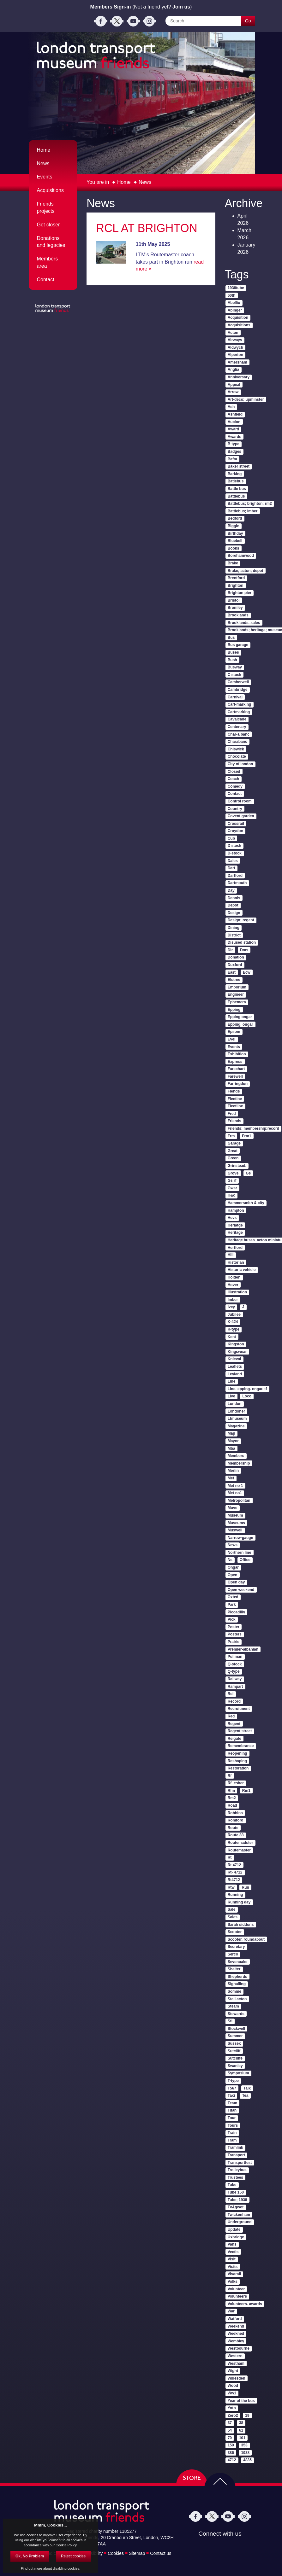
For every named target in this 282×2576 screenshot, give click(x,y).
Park (232, 1604)
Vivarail (234, 2274)
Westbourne (238, 2348)
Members (236, 1456)
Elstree (234, 979)
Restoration (238, 1768)
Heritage (235, 1232)
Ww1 (232, 2393)
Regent (234, 1724)
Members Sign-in (110, 6)
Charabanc (237, 741)
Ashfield (235, 414)
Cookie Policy (66, 2545)
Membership (239, 1463)
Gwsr (232, 1188)
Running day (239, 1902)
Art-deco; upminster (246, 399)
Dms (244, 950)
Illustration (237, 1292)
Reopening (237, 1753)
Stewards (236, 2014)
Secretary (236, 1946)
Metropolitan (239, 1500)
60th (232, 295)
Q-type (234, 1671)
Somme (234, 1991)
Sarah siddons (241, 1924)
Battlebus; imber (243, 511)
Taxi (231, 2095)
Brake (233, 563)
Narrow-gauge (240, 1538)
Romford (235, 1820)
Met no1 (235, 1493)
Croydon (235, 831)
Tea (245, 2095)
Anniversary (238, 377)
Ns (230, 1560)
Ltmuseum (237, 1418)
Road (232, 1805)
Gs (248, 1173)
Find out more (31, 2568)
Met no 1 (235, 1485)
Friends (234, 1121)
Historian (236, 1262)
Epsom (234, 1031)
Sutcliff (234, 2051)
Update (234, 2229)
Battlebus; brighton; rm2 (250, 503)
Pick (232, 1619)
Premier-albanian (243, 1649)
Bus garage (238, 645)
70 (230, 2438)
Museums (236, 1523)
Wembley (236, 2341)
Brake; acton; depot (245, 570)
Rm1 (246, 1790)
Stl (230, 2021)
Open (232, 1575)
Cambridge (238, 689)
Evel (232, 1039)
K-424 (233, 1322)
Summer (235, 2036)
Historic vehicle (242, 1270)
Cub (231, 838)
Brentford (236, 578)
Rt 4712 (234, 1865)
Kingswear (237, 1351)
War (231, 2311)
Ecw (246, 972)
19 (247, 2415)
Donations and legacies (51, 242)
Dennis (234, 898)
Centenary (237, 727)
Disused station (242, 942)
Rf (230, 1776)
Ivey (231, 1307)
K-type (233, 1329)
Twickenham (239, 2214)
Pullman (235, 1656)
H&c (231, 1195)
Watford (235, 2319)
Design (234, 913)
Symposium (238, 2073)
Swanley (235, 2066)
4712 (232, 2460)
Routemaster (239, 1850)
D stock (234, 845)
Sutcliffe (235, 2058)
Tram (232, 2140)
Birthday (235, 533)
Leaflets (235, 1366)
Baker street (238, 466)
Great (232, 1151)
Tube (232, 2185)
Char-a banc (238, 734)
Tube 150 (236, 2192)
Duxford (235, 965)
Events (44, 176)
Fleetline (235, 1106)
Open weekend (241, 1590)
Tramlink (235, 2147)
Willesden (236, 2378)
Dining (233, 927)
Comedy (235, 786)
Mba (231, 1448)
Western (235, 2356)
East (232, 972)
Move (232, 1508)
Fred (232, 1113)
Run (245, 1887)
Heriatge (235, 1225)
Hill (231, 1255)
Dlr (230, 950)
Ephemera (237, 1002)
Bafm (232, 459)
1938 (245, 2453)
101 (242, 2438)
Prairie (233, 1642)
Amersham (237, 362)
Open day (236, 1582)
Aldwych (235, 347)
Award (233, 429)
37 (230, 2423)
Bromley (235, 607)
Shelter (234, 1969)
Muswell (235, 1530)
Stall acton (237, 1999)
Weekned (236, 2333)
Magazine (236, 1426)
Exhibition (237, 1054)
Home (124, 182)
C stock (234, 675)
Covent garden (241, 816)
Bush (232, 660)
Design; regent (241, 920)
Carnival (235, 697)
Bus (231, 637)
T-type (233, 2080)
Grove (233, 1173)
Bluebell (235, 541)
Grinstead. (237, 1165)
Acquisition (238, 317)
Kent (232, 1337)
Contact (45, 279)
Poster (233, 1627)
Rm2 (232, 1798)
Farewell (235, 1076)
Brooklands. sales (244, 623)
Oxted (233, 1597)
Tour (232, 2118)
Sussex (234, 2043)
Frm (231, 1136)
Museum (235, 1515)
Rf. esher (236, 1783)
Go (248, 20)
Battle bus (237, 489)
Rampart (235, 1686)
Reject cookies (73, 2556)
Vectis (233, 2252)
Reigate (234, 1738)
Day (231, 890)
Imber (233, 1299)
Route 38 (236, 1835)
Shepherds (237, 1976)
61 (241, 2430)
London (235, 1404)
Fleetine (235, 1099)
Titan (232, 2110)
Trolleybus (237, 2170)
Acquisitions (50, 190)
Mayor (233, 1441)
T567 (232, 2088)
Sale (232, 1909)
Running (235, 1894)
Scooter (235, 1932)
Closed (234, 771)
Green (233, 1158)
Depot (233, 905)
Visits (233, 2266)
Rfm (231, 1790)
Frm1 (246, 1136)
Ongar (233, 1567)
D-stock (235, 853)
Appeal (234, 384)
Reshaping (237, 1761)
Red (231, 1716)
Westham (236, 2363)
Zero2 (233, 2415)
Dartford (235, 875)
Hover (233, 1285)
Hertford (235, 1247)
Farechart (236, 1069)
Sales (232, 1917)
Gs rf (232, 1180)
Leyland (235, 1374)
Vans (232, 2244)
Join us (181, 6)
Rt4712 (234, 1880)
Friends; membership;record (253, 1128)
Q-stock (235, 1664)
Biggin (233, 526)
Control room (240, 801)
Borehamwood (241, 555)
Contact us (160, 2553)
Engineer (236, 994)
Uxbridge (236, 2237)
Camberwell (238, 682)
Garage (234, 1143)
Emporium (237, 987)
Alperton (235, 355)
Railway (235, 1679)
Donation (236, 957)
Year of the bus (241, 2400)
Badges (234, 451)
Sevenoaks (238, 1962)
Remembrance (241, 1746)
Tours (233, 2125)
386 (231, 2453)
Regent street (240, 1731)
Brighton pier (239, 593)
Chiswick (236, 749)
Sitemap (137, 2553)
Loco (247, 1396)
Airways (235, 340)
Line (232, 1381)
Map (231, 1433)
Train (232, 2132)
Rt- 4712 (235, 1872)
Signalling (237, 1984)
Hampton (236, 1210)
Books (233, 548)
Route (233, 1828)
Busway (235, 667)
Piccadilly (236, 1612)
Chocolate (237, 756)
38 (241, 2423)
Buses (233, 652)
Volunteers (237, 2296)
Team (232, 2103)
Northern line (239, 1552)
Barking (235, 474)
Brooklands (238, 615)
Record (234, 1701)
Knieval (234, 1359)
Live (231, 1396)
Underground (240, 2222)
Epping (234, 1009)
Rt (230, 1857)
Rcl (231, 1694)
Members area (47, 262)
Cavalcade (237, 719)
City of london (240, 764)
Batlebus (236, 481)
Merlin (233, 1470)
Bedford (235, 518)
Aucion (234, 422)
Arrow (233, 392)
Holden (234, 1277)
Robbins (235, 1813)
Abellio (234, 302)
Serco (233, 1954)
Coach (233, 779)
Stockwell (236, 2028)
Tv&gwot (236, 2207)
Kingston (236, 1344)
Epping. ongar (240, 1024)
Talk (247, 2088)
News (145, 182)
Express (235, 1061)
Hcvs (232, 1217)
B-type (233, 444)
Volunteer (236, 2289)
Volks (232, 2281)
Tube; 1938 (237, 2200)
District (234, 935)
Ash (231, 407)
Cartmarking (239, 712)
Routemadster (240, 1842)
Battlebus (236, 496)
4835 (247, 2460)
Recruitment (239, 1708)
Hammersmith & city (246, 1203)
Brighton (235, 585)
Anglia (233, 369)
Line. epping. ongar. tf (247, 1389)
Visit (232, 2259)
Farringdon (238, 1083)
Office (245, 1560)
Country (235, 809)
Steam (233, 2006)
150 (231, 2445)
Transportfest (240, 2162)
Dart (231, 868)
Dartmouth (237, 883)
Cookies (116, 2553)
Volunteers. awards (245, 2304)
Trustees (235, 2177)
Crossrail (236, 823)
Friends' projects (46, 207)
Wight (233, 2371)
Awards (234, 436)
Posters (235, 1634)
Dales (233, 861)
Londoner (236, 1411)
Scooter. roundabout (246, 1939)
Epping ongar (240, 1017)
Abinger (235, 310)
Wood (233, 2385)
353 (244, 2445)
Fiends (234, 1091)
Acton (233, 332)
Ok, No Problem (29, 2556)
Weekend (236, 2326)
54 (230, 2430)
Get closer (48, 224)
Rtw (231, 1887)
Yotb (232, 2408)
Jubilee (234, 1314)
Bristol (234, 600)
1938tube (236, 288)
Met (231, 1478)
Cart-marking (239, 704)
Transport (236, 2155)
